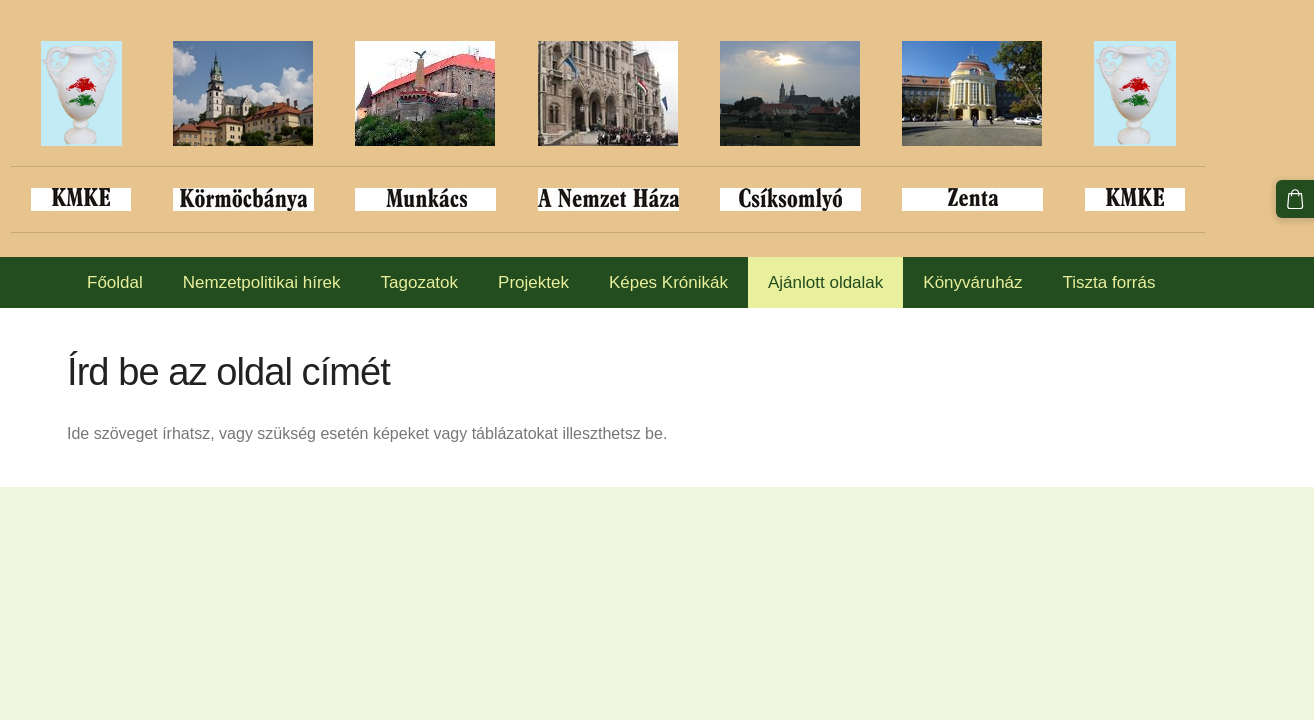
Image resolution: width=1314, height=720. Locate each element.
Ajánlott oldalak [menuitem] (825, 282)
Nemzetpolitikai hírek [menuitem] (262, 282)
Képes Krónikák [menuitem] (668, 282)
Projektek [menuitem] (533, 282)
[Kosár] (1295, 199)
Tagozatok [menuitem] (420, 282)
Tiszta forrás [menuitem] (1109, 282)
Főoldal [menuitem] (115, 282)
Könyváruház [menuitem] (972, 282)
